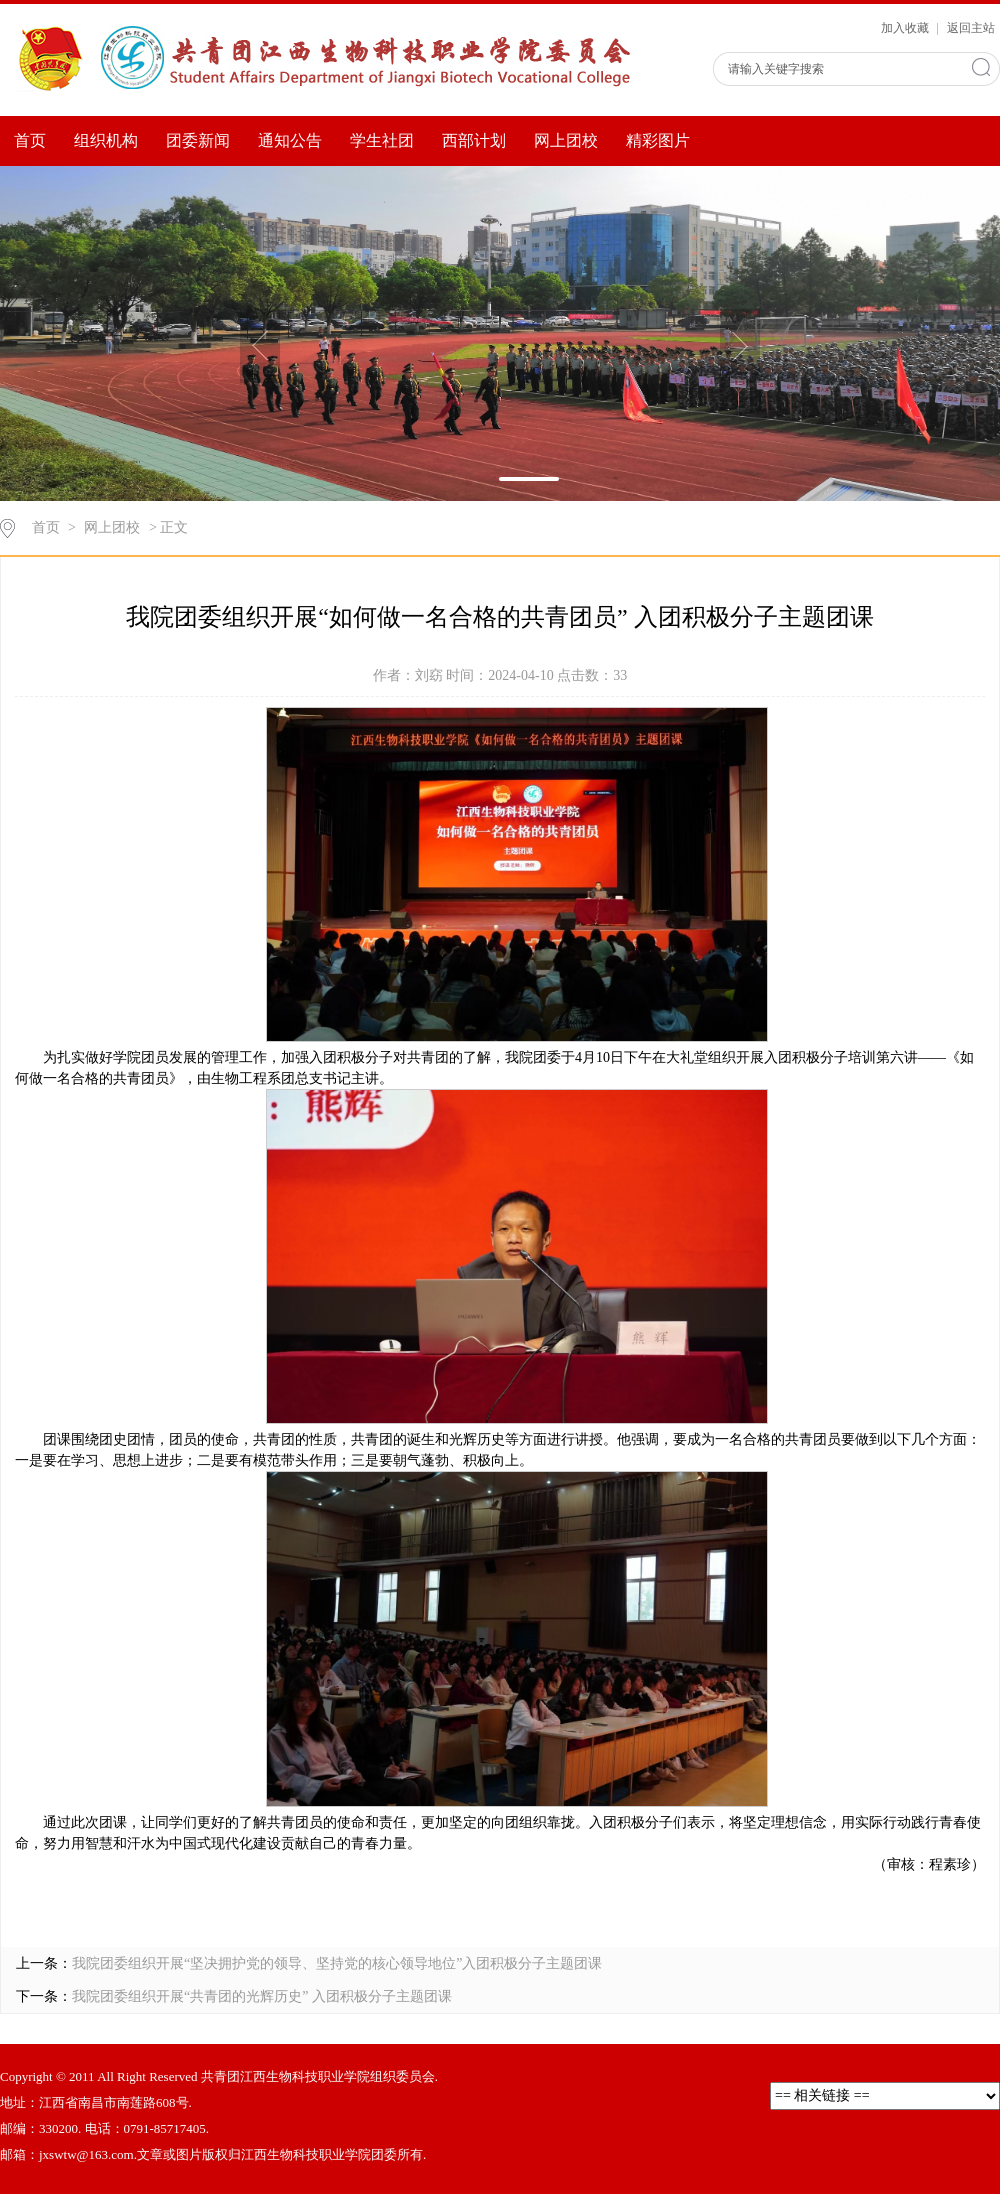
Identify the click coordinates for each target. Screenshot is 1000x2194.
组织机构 (106, 140)
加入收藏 (906, 28)
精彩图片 (658, 140)
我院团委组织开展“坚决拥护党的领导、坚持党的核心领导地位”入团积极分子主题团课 (337, 1963)
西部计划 (474, 140)
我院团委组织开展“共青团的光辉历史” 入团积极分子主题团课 (262, 1996)
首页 (30, 140)
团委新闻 (198, 140)
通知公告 (290, 140)
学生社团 (382, 140)
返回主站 (971, 28)
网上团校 (566, 140)
